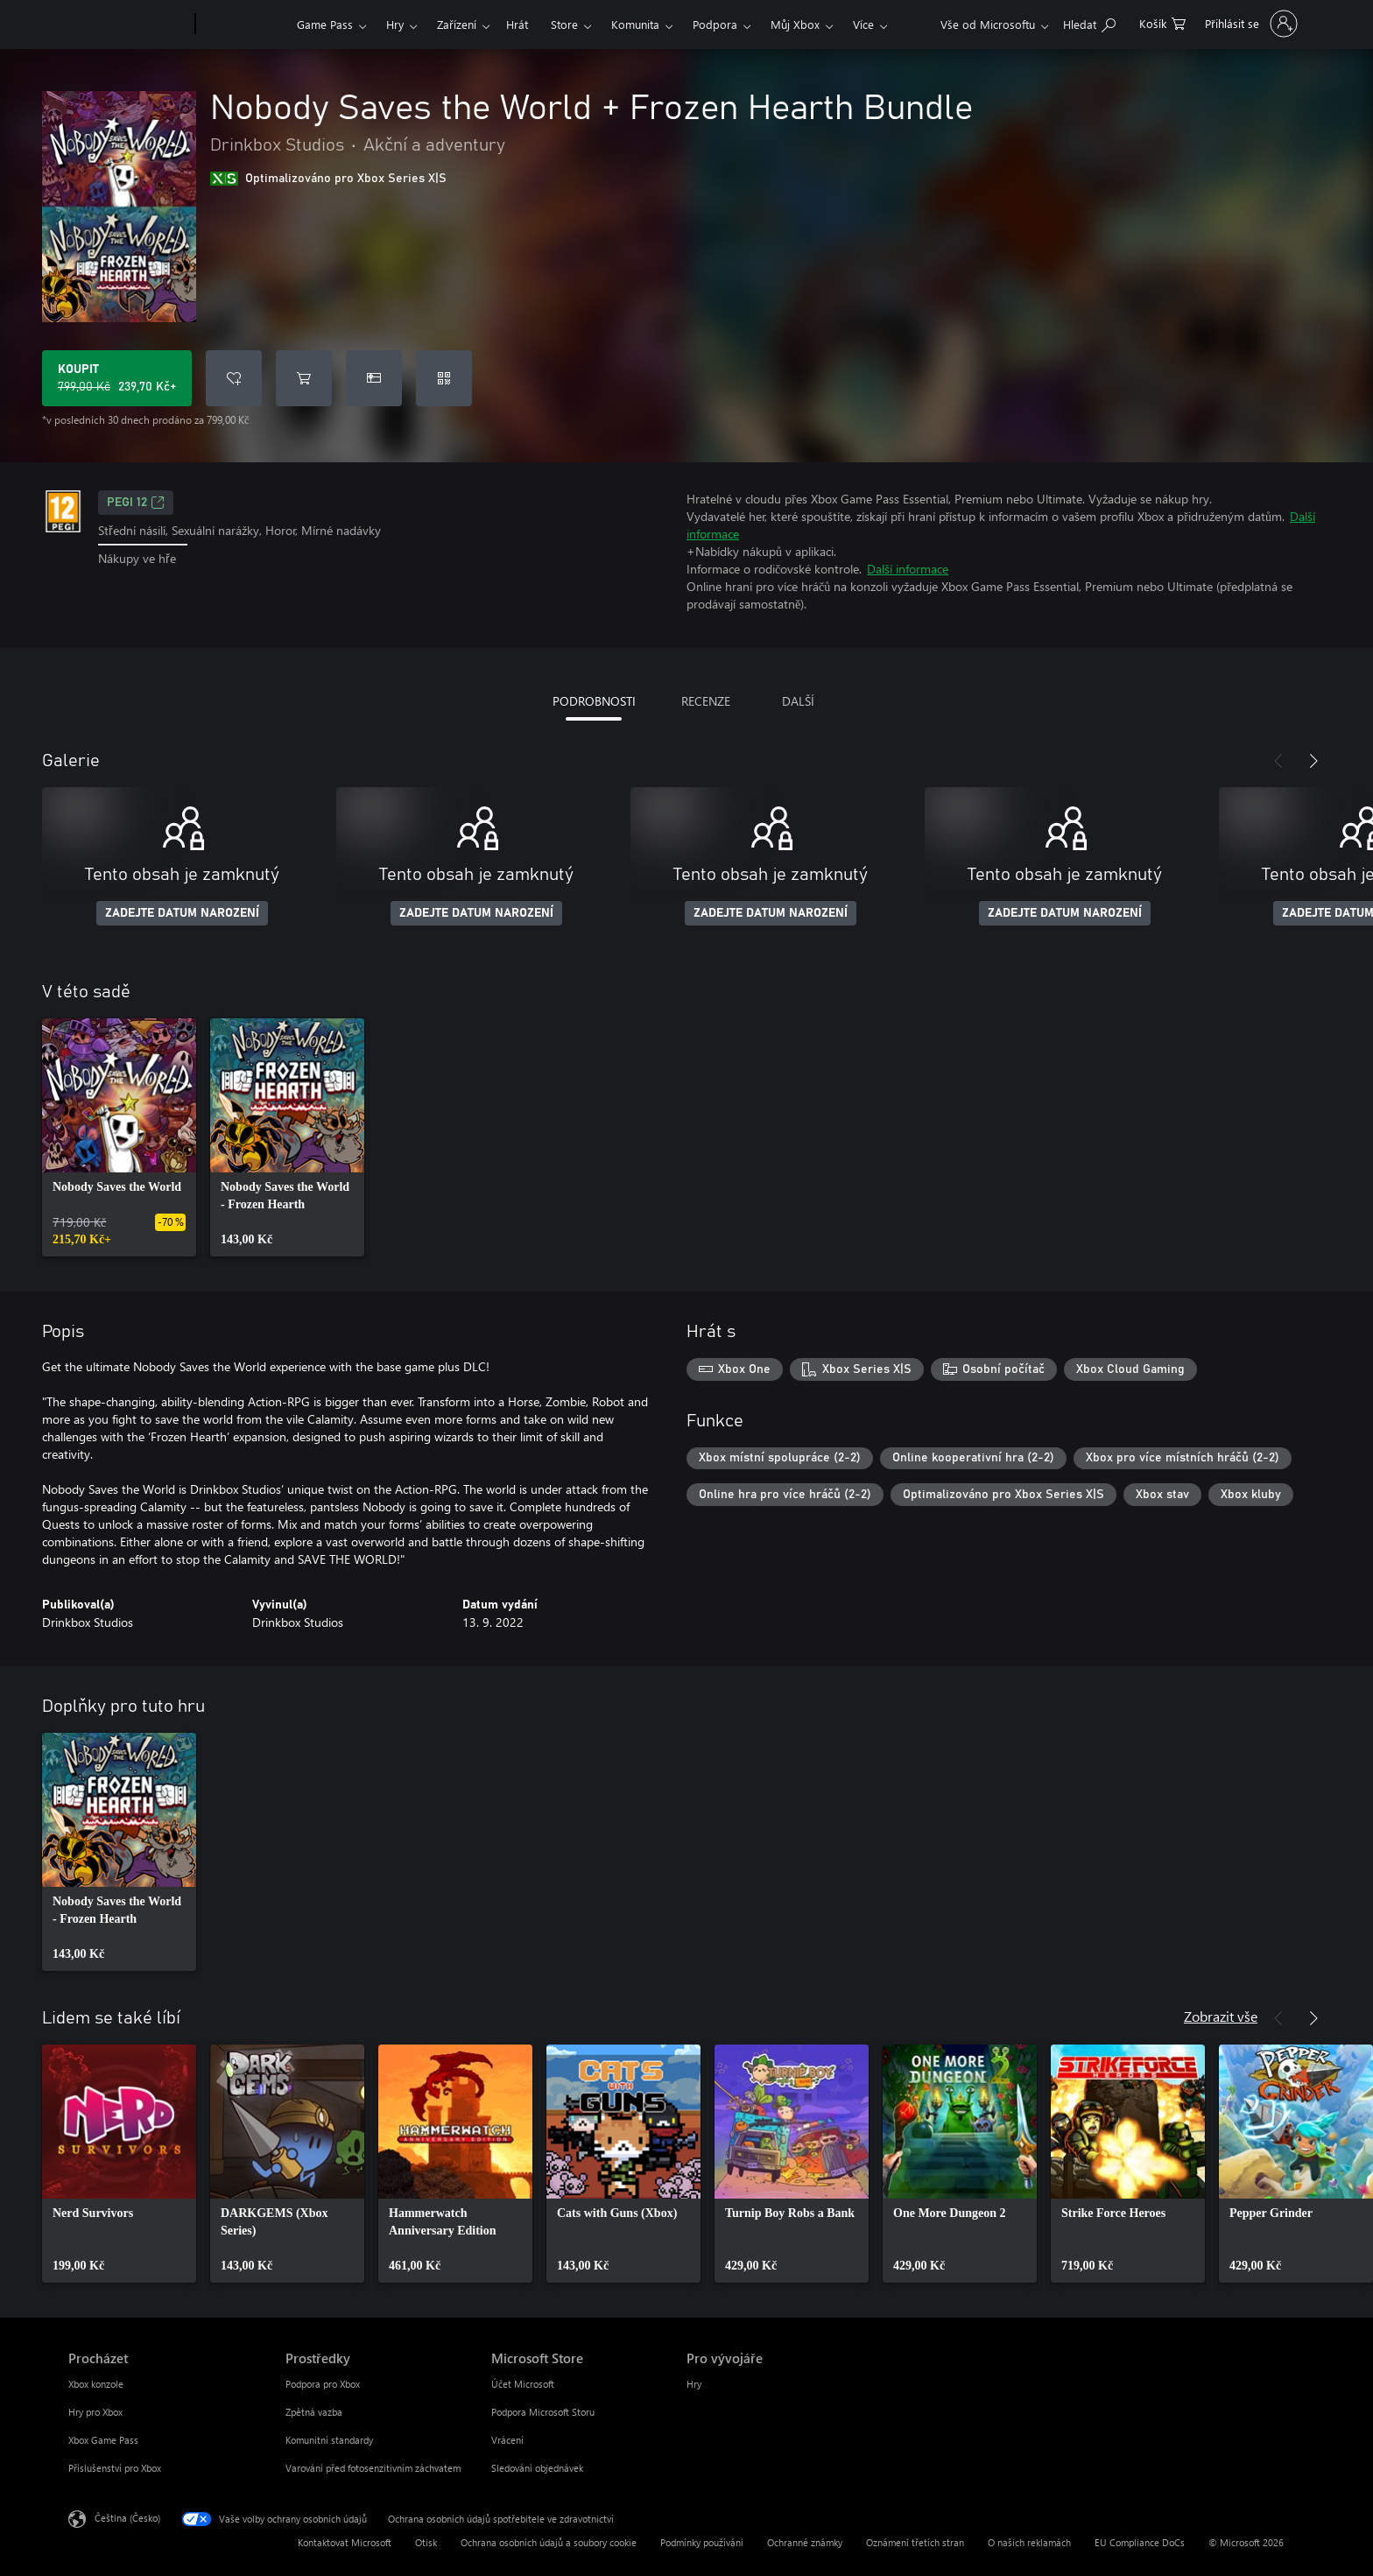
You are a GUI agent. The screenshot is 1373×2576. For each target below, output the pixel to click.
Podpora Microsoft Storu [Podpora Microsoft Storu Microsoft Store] (543, 2412)
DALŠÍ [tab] (798, 701)
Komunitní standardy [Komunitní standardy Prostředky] (329, 2440)
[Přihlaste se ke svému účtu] (1249, 24)
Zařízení (456, 24)
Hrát (517, 24)
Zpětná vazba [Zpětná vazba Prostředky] (313, 2412)
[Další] (1313, 761)
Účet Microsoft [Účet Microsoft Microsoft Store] (522, 2383)
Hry (395, 24)
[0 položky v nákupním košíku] (1162, 22)
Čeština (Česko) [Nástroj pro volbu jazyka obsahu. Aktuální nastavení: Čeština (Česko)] (127, 2517)
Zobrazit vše (1220, 2016)
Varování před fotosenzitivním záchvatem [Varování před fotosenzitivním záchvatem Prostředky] (373, 2468)
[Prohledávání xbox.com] (1089, 22)
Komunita (635, 24)
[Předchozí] (1278, 761)
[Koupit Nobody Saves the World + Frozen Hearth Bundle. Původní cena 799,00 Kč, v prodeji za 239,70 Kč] (117, 378)
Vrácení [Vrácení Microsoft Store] (507, 2440)
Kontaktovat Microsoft (344, 2542)
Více (863, 24)
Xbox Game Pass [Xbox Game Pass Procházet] (103, 2440)
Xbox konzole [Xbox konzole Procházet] (95, 2383)
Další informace (907, 568)
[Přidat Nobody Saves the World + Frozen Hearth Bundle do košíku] (304, 378)
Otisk (426, 2542)
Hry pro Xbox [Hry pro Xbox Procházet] (95, 2412)
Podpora (715, 24)
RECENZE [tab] (705, 701)
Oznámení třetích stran (915, 2542)
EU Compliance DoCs (1140, 2542)
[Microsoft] (128, 24)
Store (564, 24)
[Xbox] (244, 24)
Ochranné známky (804, 2542)
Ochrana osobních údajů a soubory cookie (549, 2542)
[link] (119, 1137)
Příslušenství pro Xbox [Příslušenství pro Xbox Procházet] (114, 2468)
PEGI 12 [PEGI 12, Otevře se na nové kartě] (136, 503)
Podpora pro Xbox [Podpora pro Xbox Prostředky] (322, 2383)
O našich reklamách (1029, 2542)
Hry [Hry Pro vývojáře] (693, 2383)
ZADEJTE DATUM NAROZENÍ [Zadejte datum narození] (182, 913)
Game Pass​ (325, 24)
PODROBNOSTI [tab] (594, 701)
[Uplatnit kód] (444, 378)
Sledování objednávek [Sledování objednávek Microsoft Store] (537, 2468)
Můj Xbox (795, 24)
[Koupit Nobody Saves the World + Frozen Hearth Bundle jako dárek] (374, 378)
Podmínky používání (701, 2542)
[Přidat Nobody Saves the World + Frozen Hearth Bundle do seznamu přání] (234, 378)
